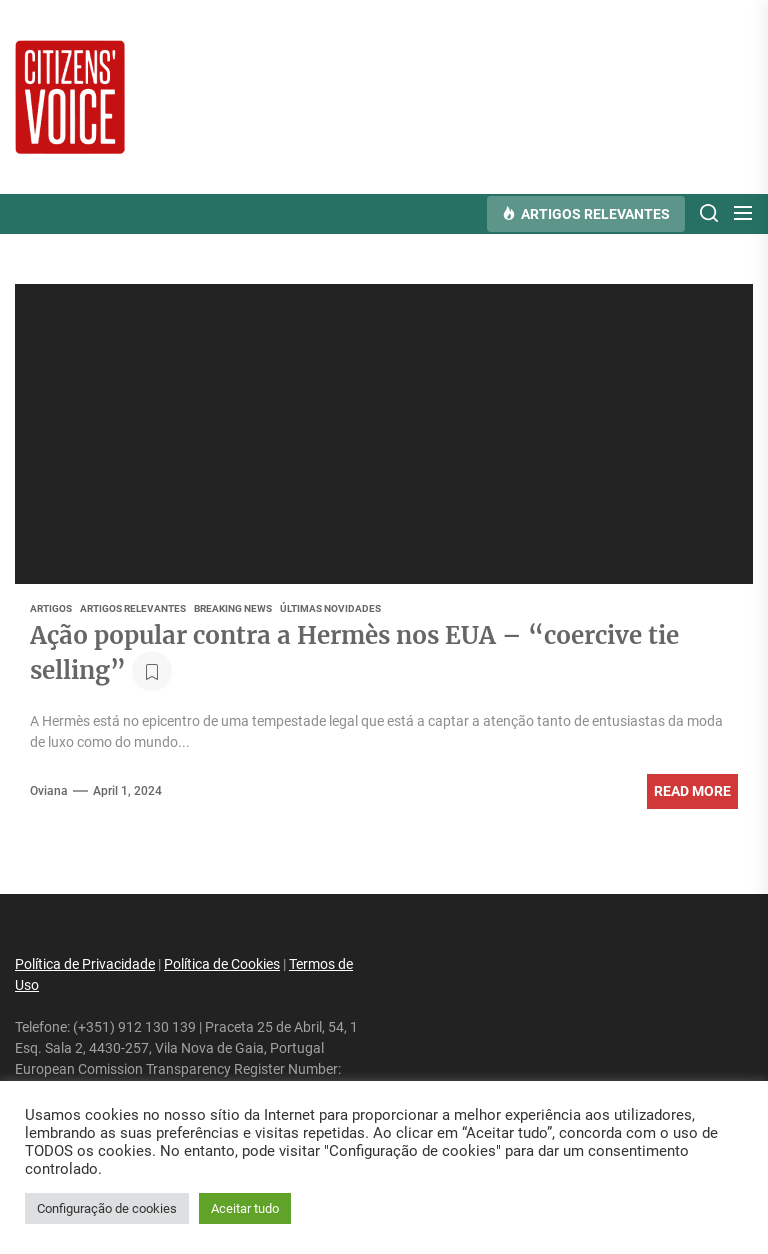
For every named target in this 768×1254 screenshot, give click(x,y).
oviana (49, 791)
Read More (692, 791)
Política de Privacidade (85, 964)
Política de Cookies (222, 964)
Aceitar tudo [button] (245, 1208)
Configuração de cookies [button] (107, 1208)
